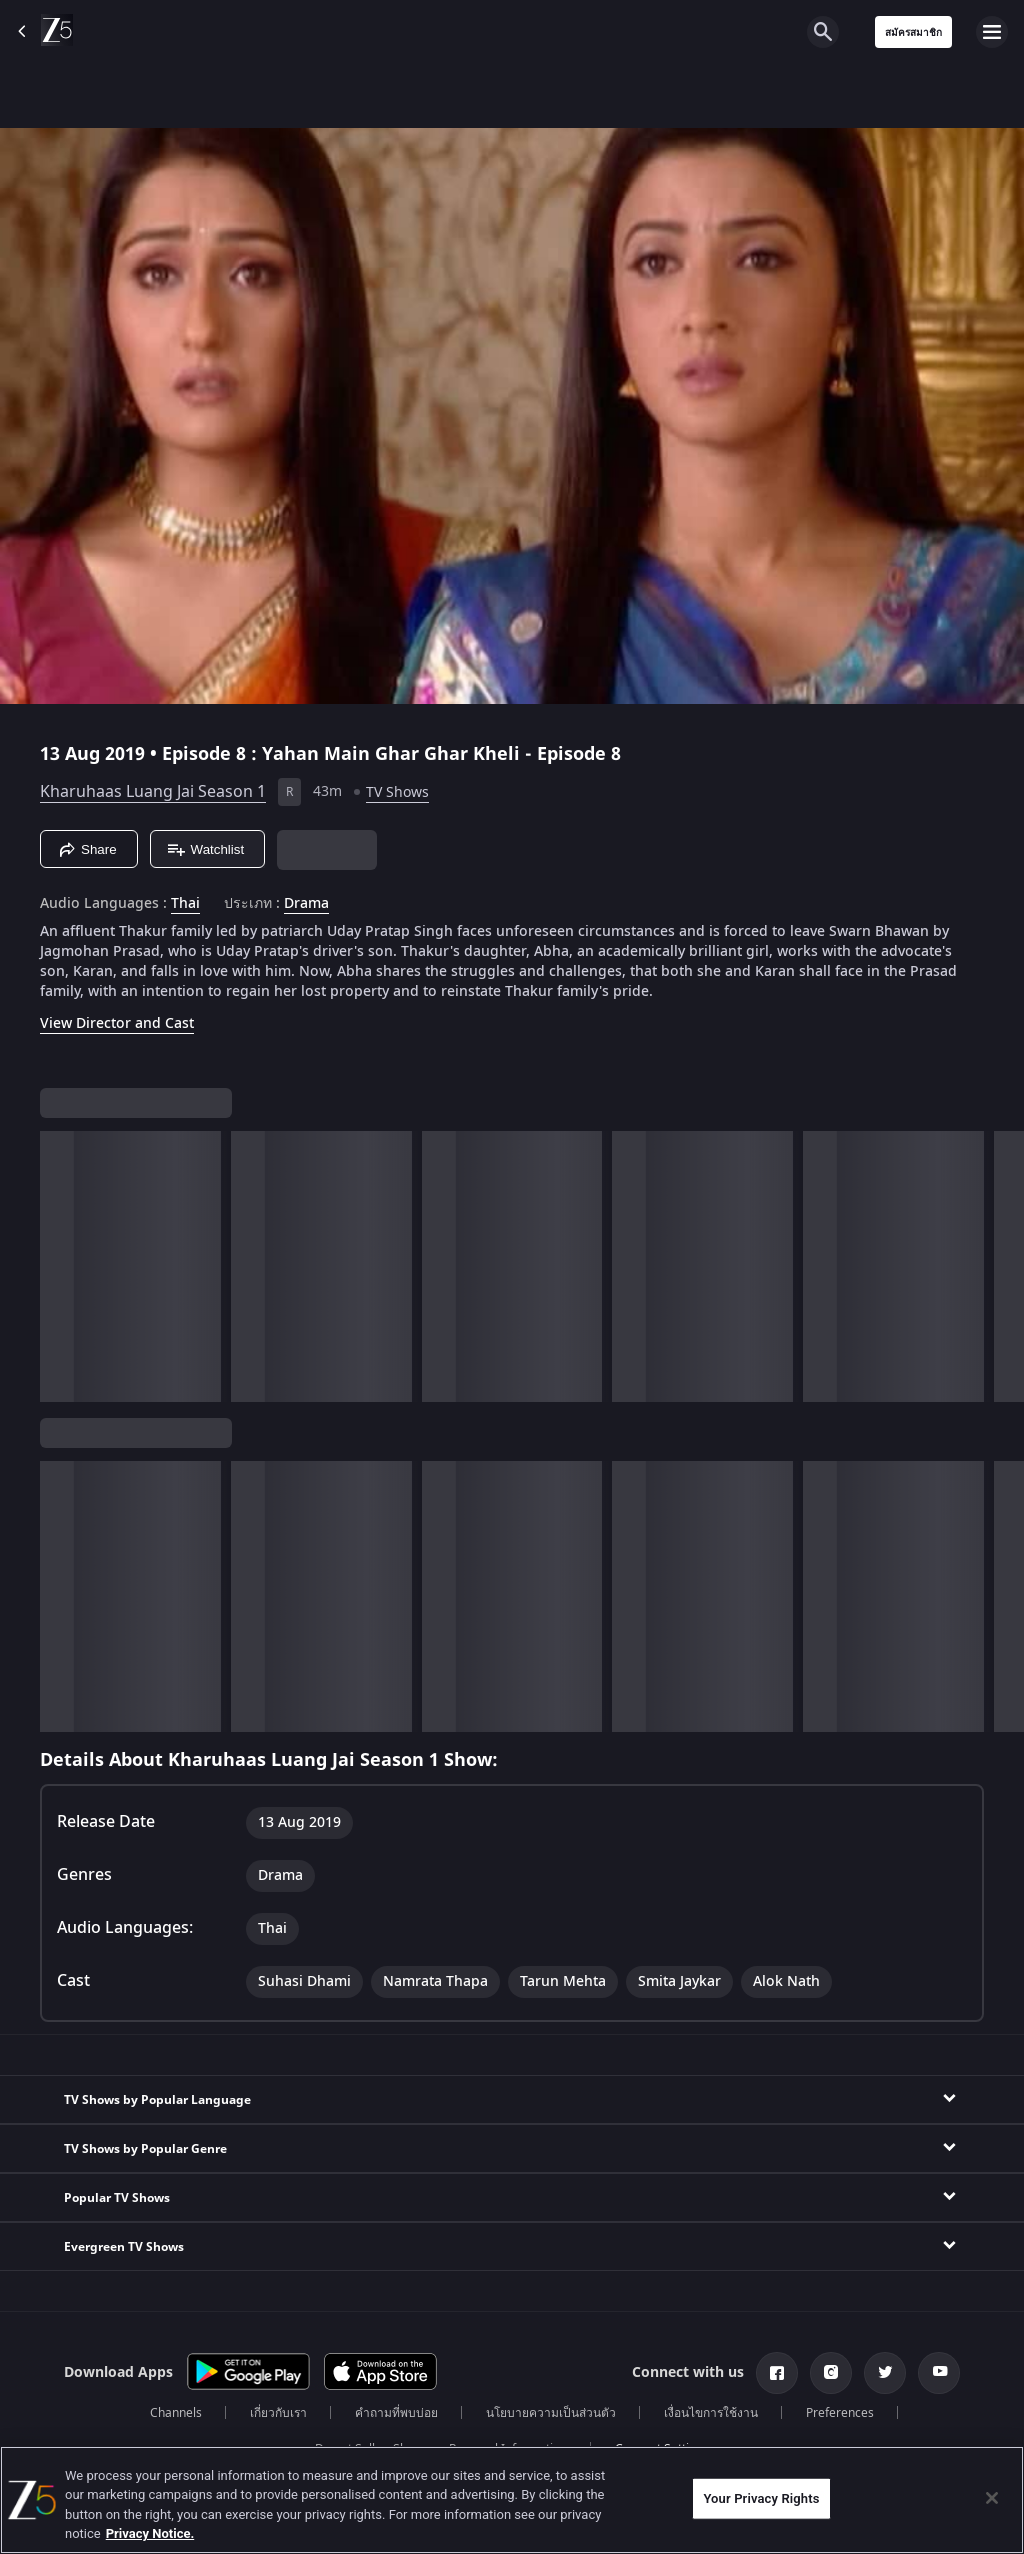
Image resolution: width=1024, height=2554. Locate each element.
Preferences (840, 2413)
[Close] (992, 2498)
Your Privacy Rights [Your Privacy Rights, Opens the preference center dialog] (761, 2498)
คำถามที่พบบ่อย (396, 2413)
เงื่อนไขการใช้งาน (711, 2413)
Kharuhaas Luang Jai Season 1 (153, 792)
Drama (306, 904)
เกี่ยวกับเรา (278, 2413)
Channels (176, 2413)
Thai (185, 904)
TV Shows (397, 792)
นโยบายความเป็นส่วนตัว (551, 2413)
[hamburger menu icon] (992, 32)
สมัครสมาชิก (913, 32)
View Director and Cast (117, 1023)
